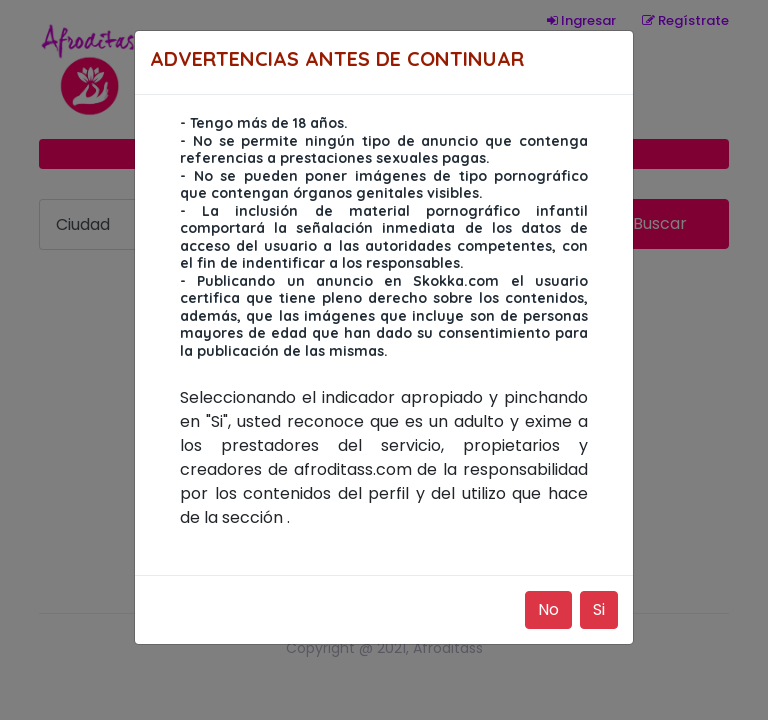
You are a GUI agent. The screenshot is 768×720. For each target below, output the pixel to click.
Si (599, 609)
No (548, 609)
